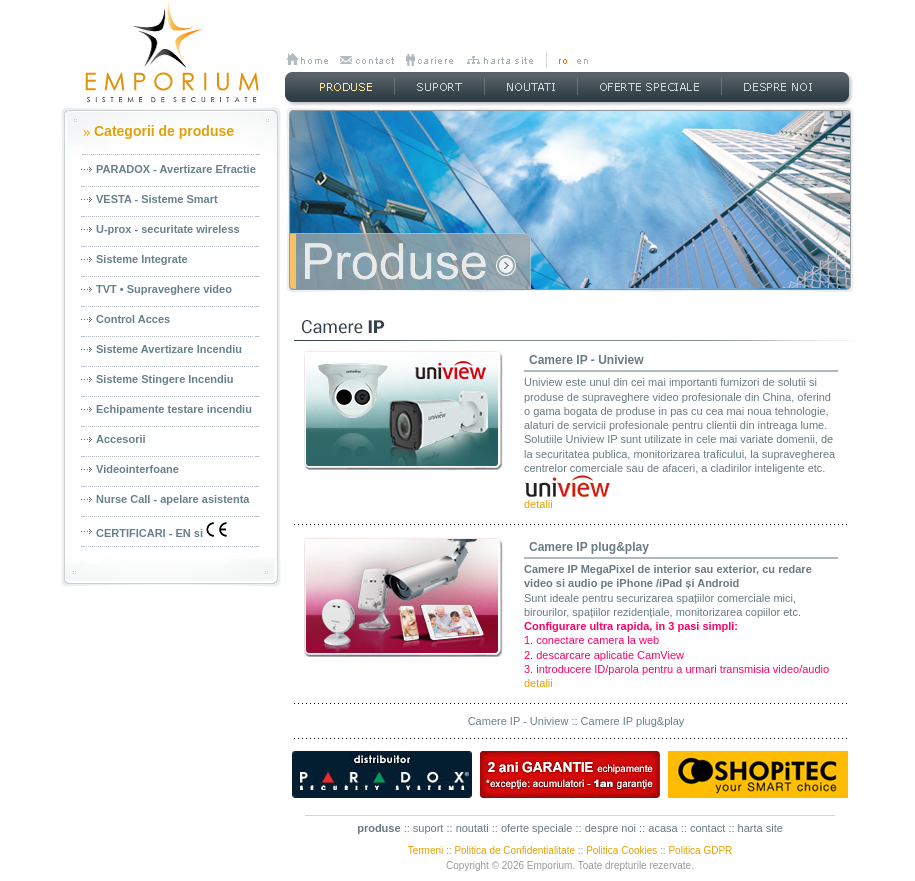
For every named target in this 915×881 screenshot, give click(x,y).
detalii (538, 504)
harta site (760, 828)
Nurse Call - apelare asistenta (172, 499)
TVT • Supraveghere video (164, 289)
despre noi (610, 828)
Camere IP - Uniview (586, 360)
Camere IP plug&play (589, 547)
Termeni (426, 850)
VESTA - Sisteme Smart (157, 199)
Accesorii (121, 439)
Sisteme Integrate (142, 259)
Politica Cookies (621, 850)
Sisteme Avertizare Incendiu (169, 349)
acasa (662, 828)
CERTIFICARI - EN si (161, 530)
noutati (472, 828)
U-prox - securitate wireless (168, 229)
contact (707, 828)
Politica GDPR (700, 850)
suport (428, 828)
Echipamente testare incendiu (174, 409)
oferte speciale (537, 828)
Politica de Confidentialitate (514, 850)
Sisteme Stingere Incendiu (165, 379)
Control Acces (133, 319)
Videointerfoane (137, 469)
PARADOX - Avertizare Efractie (176, 169)
